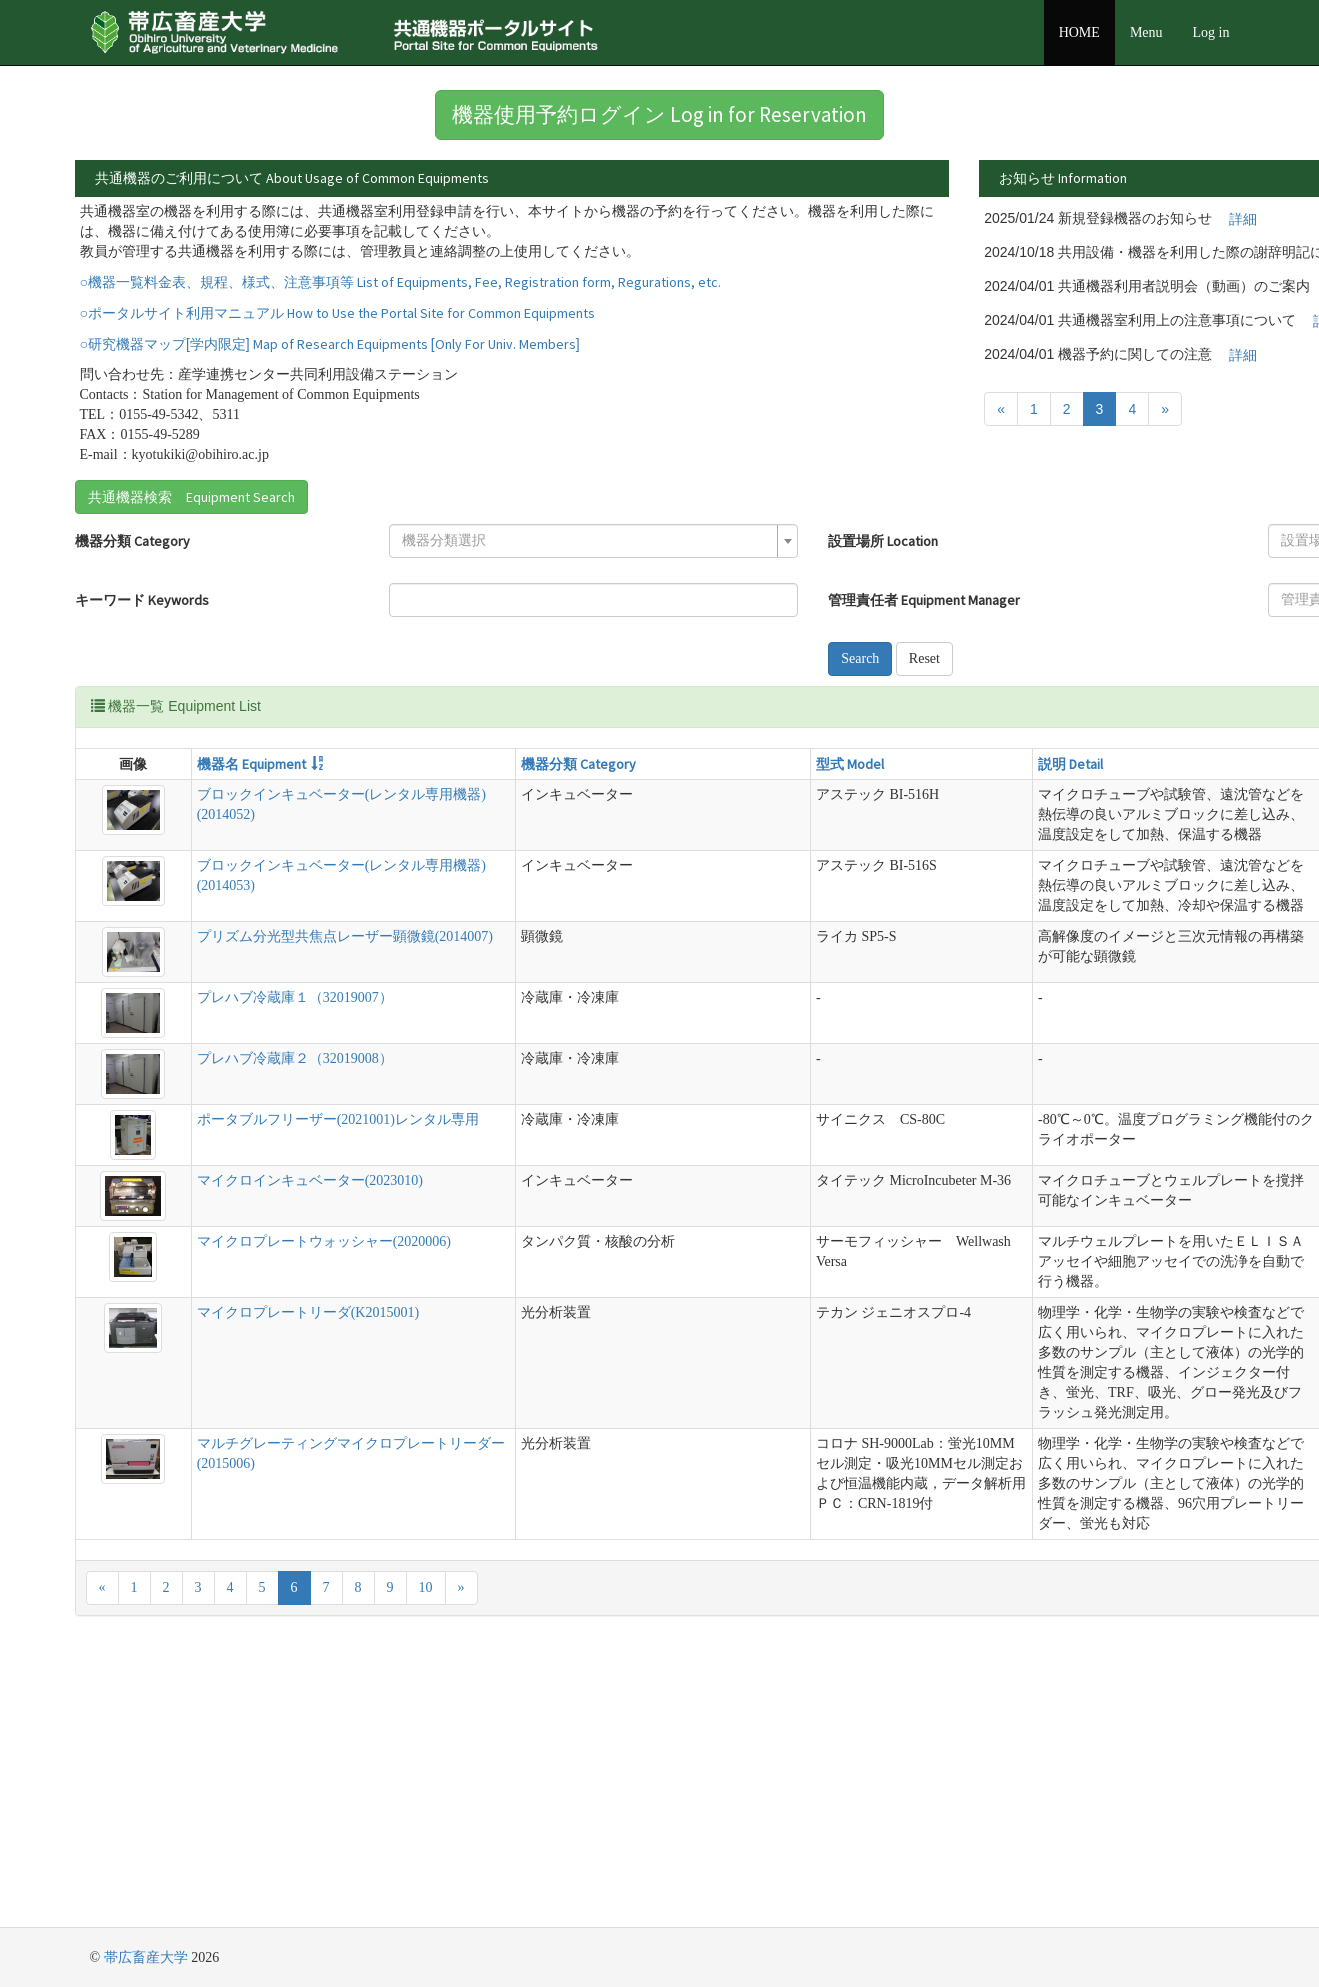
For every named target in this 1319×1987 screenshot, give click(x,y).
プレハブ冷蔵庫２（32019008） (255, 1189)
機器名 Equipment (211, 805)
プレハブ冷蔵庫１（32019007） (255, 1128)
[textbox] (408, 582)
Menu (1146, 32)
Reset (670, 699)
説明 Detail (742, 805)
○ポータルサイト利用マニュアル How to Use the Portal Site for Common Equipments (337, 354)
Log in (1211, 32)
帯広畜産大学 (146, 1957)
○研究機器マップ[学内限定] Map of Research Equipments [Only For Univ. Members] (330, 385)
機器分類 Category (132, 582)
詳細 (933, 219)
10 (426, 1858)
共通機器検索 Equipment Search (191, 538)
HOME (1079, 32)
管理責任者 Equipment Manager (671, 641)
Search (607, 699)
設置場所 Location (630, 582)
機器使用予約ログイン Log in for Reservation (659, 114)
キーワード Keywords (142, 641)
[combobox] (414, 582)
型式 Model (598, 805)
